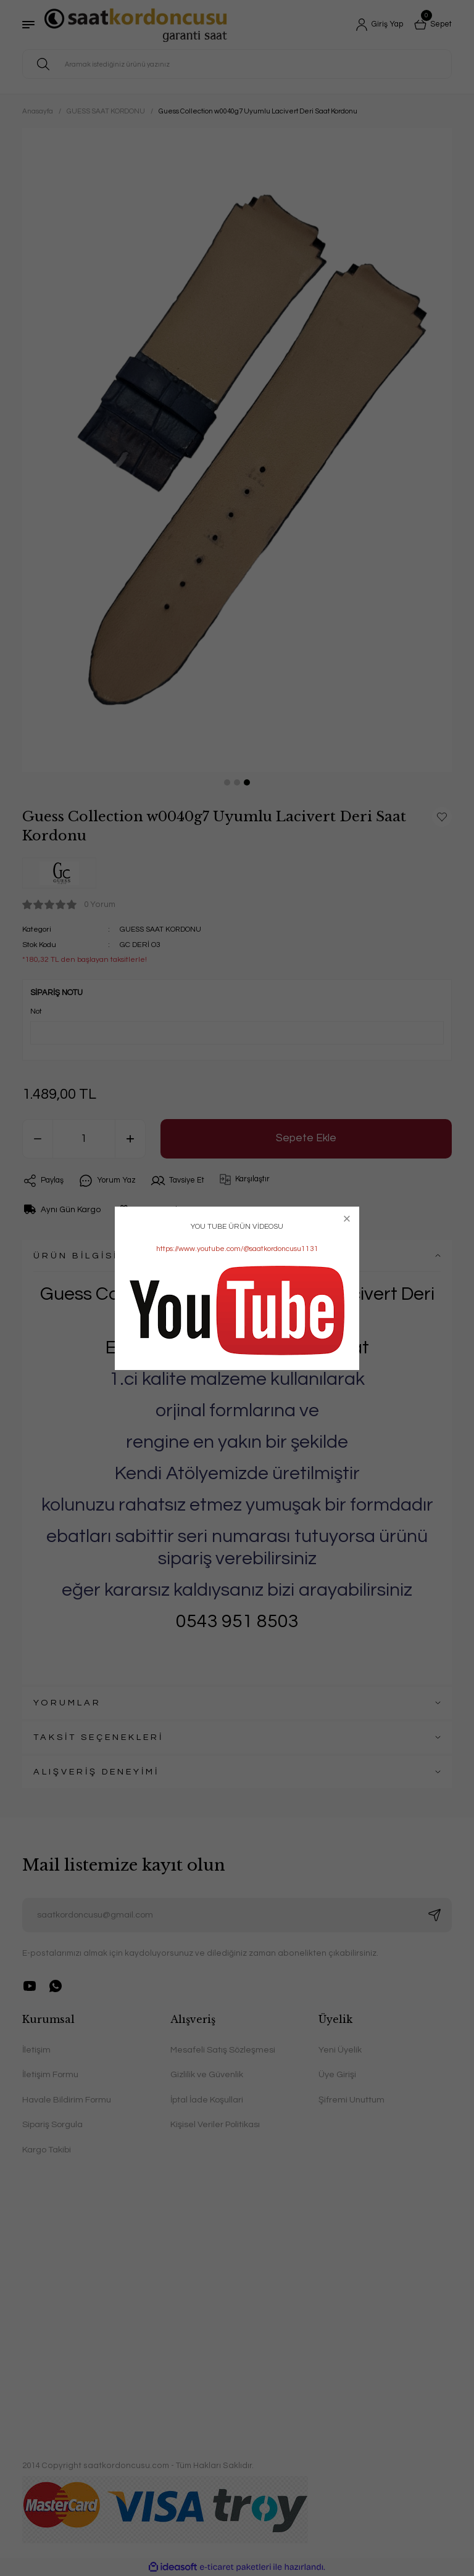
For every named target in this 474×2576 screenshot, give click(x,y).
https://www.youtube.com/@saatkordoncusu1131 (237, 1249)
